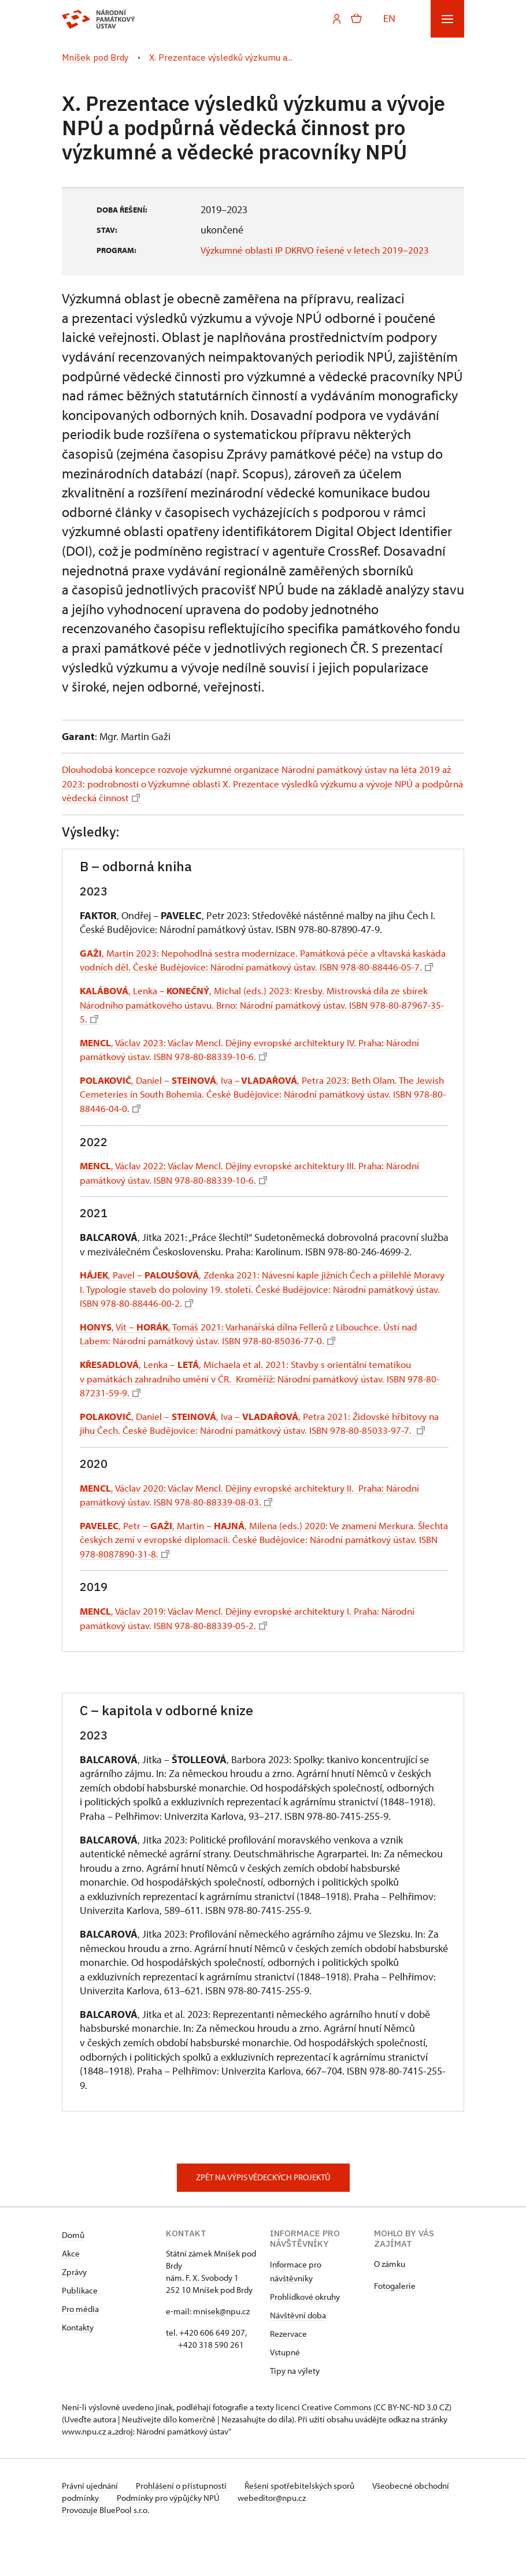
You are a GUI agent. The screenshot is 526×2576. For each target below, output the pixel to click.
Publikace (80, 2329)
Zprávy (74, 2311)
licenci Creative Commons (324, 2446)
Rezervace (288, 2372)
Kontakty (78, 2366)
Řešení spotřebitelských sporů (305, 2524)
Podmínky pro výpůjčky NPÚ (207, 2537)
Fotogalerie (395, 2324)
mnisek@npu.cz (221, 2350)
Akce (71, 2292)
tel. (171, 2371)
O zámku (389, 2303)
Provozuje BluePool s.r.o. (105, 2549)
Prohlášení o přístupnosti (184, 2524)
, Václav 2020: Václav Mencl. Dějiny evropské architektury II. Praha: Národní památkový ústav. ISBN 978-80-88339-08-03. (257, 1534)
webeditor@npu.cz (313, 2537)
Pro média (80, 2348)
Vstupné (285, 2391)
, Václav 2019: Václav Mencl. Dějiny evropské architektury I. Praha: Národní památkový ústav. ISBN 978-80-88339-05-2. (255, 1657)
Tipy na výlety (295, 2409)
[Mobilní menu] (447, 19)
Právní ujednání (91, 2524)
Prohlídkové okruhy (305, 2335)
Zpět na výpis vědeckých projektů (263, 2216)
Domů (73, 2274)
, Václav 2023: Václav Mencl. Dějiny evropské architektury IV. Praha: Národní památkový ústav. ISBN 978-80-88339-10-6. (257, 1074)
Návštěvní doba (298, 2354)
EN (389, 18)
